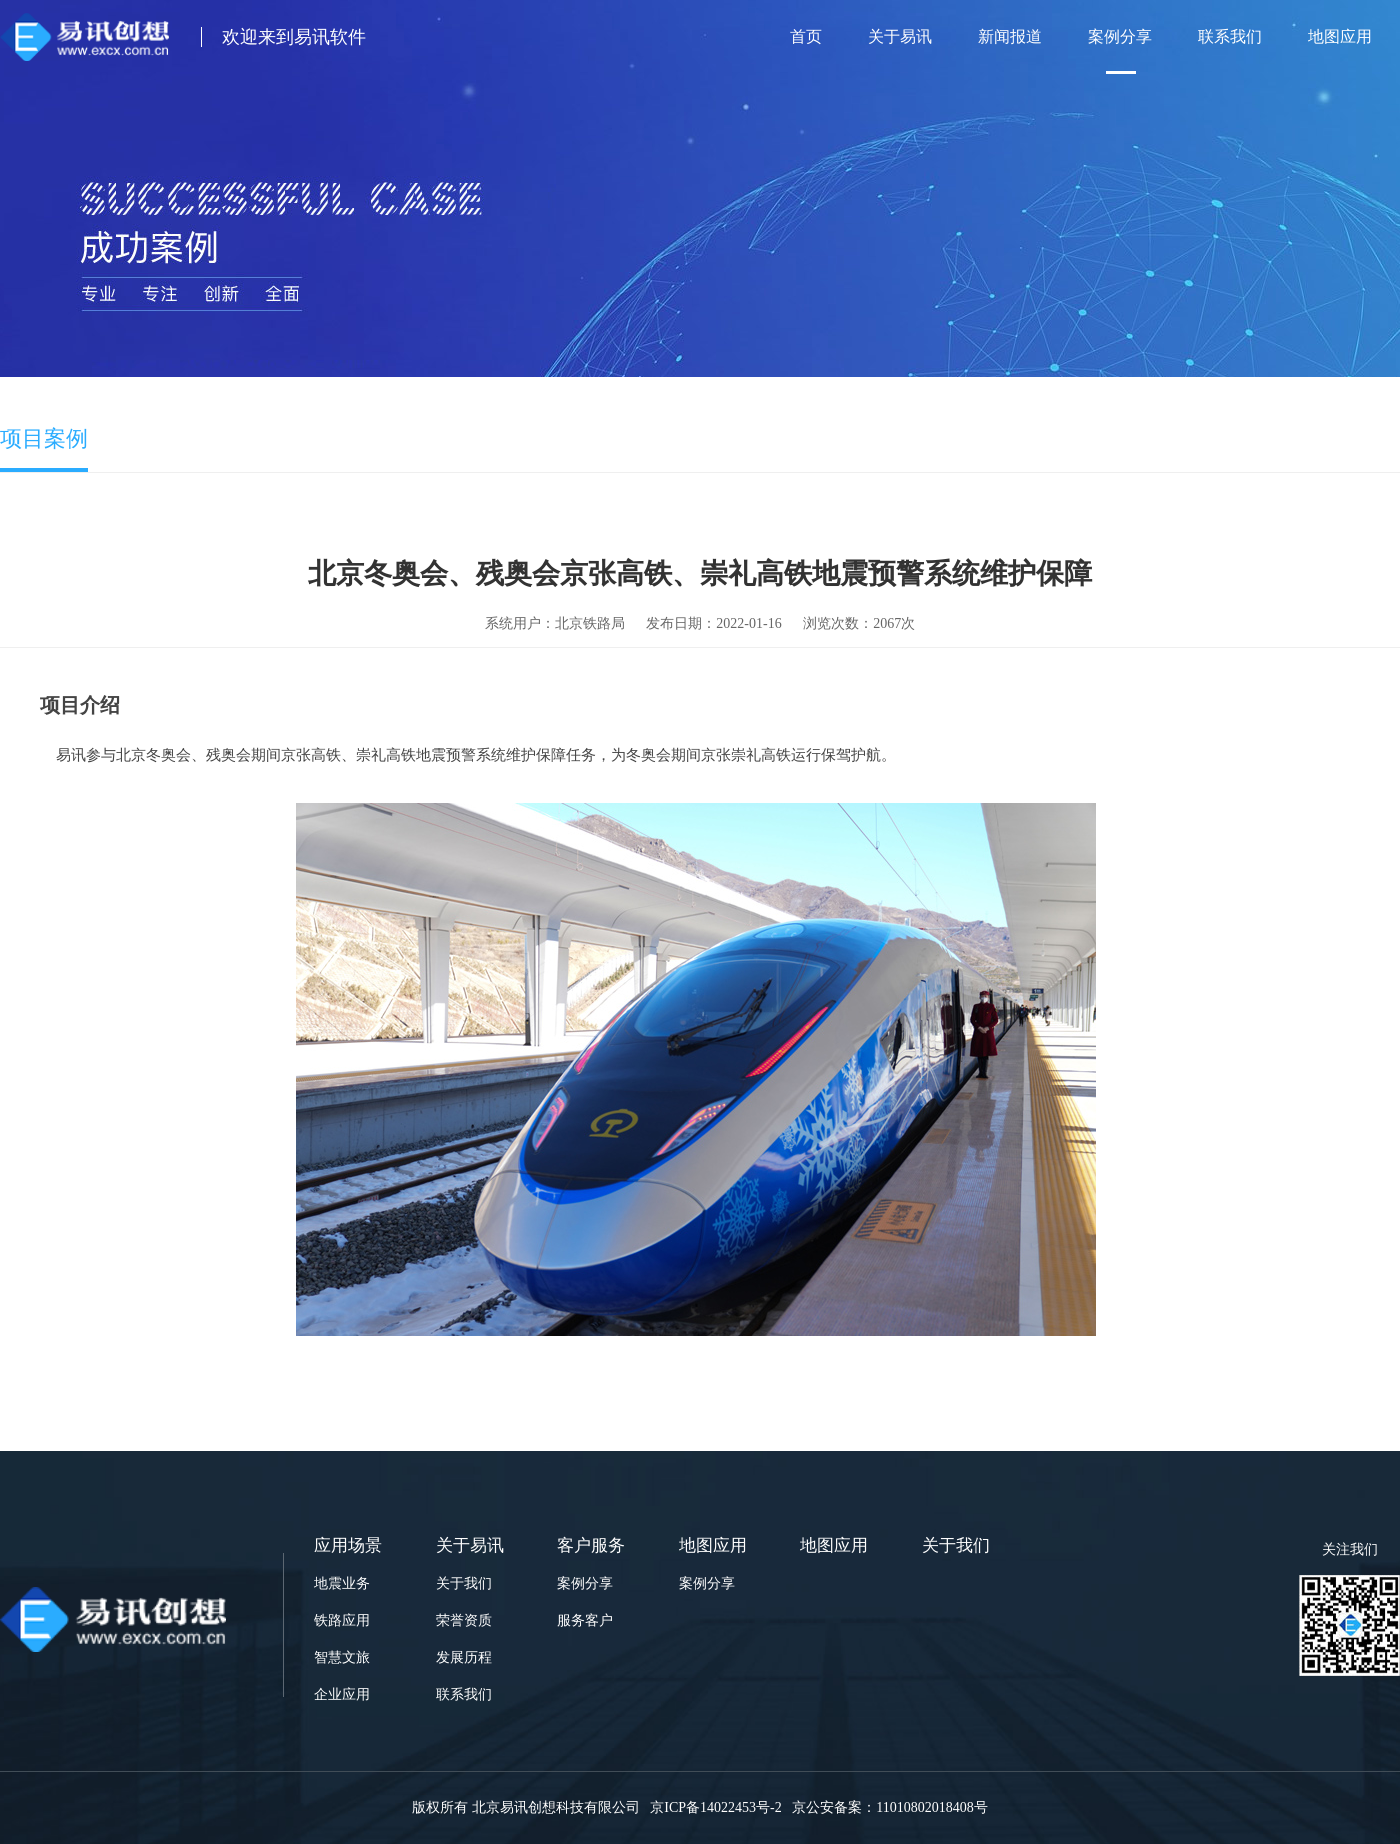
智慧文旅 (342, 1657)
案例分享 (1120, 36)
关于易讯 (900, 36)
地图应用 (1340, 36)
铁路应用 (342, 1620)
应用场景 (348, 1545)
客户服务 (591, 1545)
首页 (806, 36)
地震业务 (342, 1583)
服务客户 (585, 1620)
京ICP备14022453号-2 (714, 1807)
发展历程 (464, 1657)
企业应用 (342, 1694)
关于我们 (464, 1583)
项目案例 (44, 438)
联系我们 (1230, 36)
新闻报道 (1010, 36)
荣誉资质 (464, 1620)
